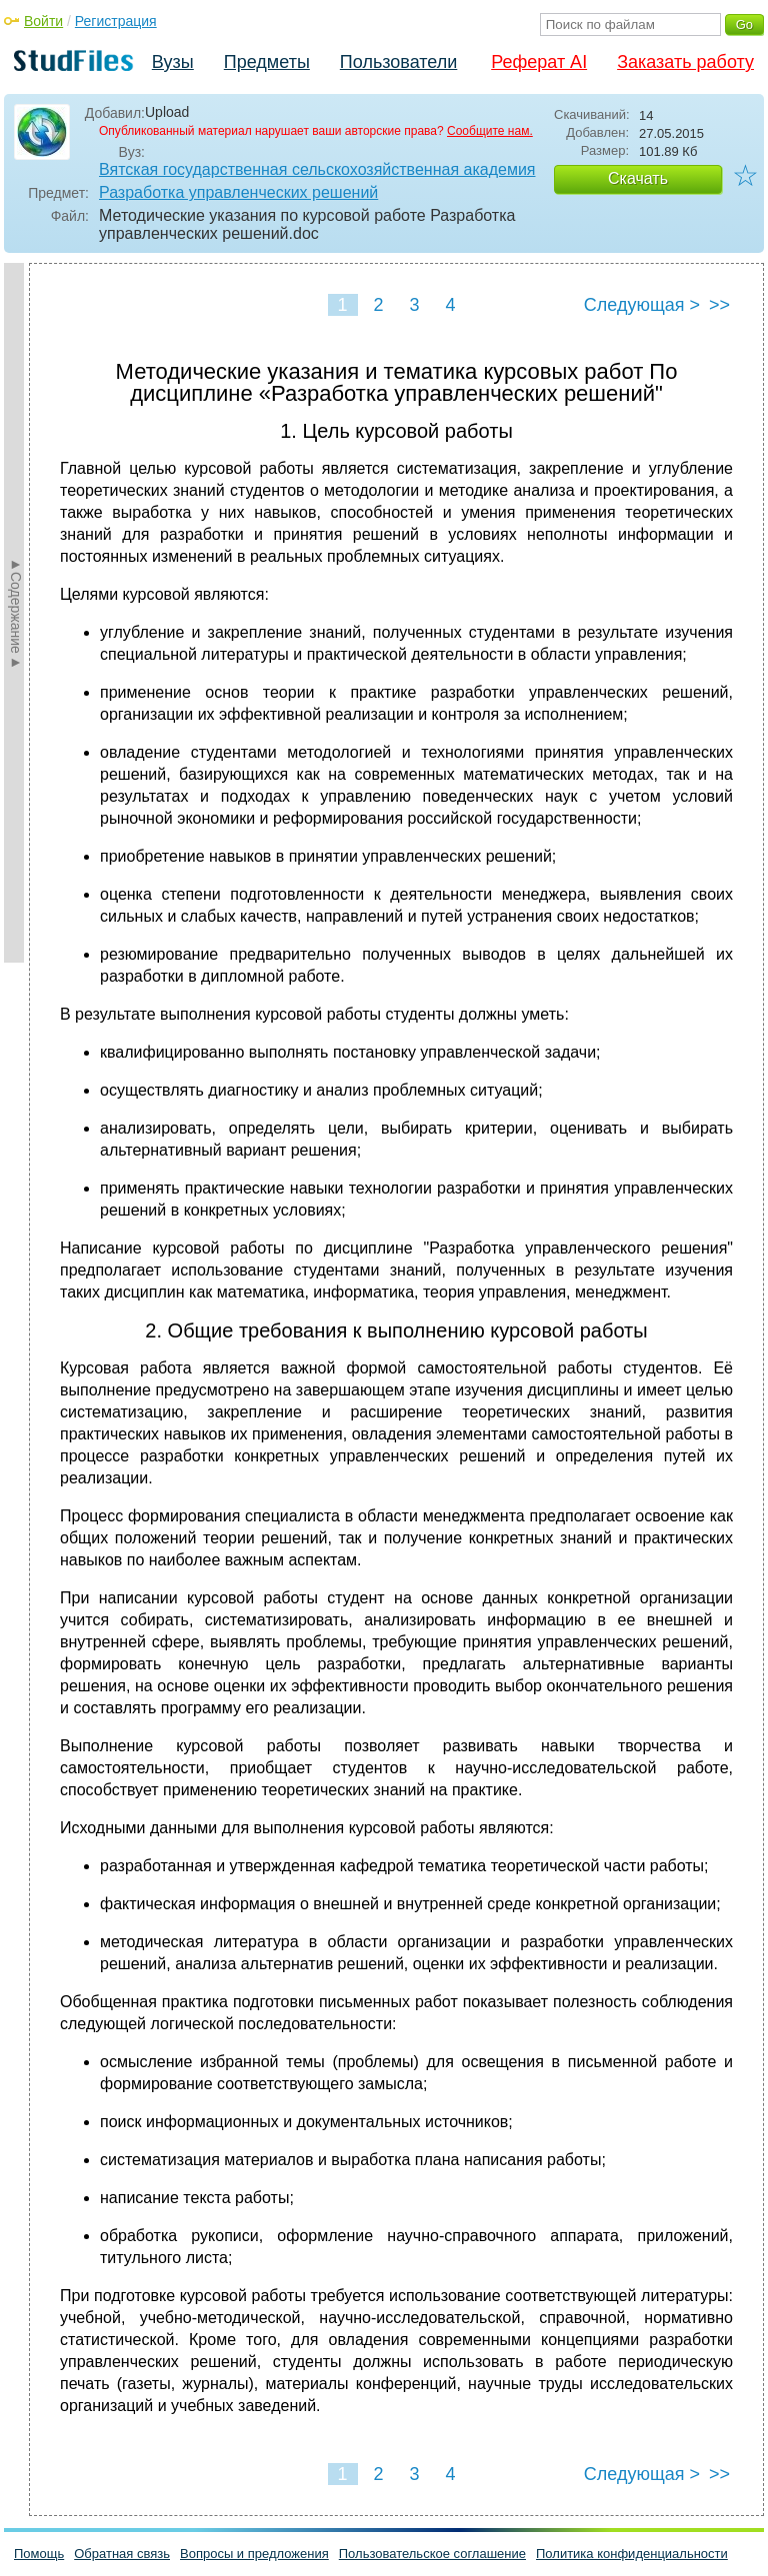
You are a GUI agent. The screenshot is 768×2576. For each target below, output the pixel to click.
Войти (43, 21)
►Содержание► (16, 613)
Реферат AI (539, 62)
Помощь (39, 2553)
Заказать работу (685, 62)
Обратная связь (122, 2553)
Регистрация (116, 21)
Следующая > (642, 305)
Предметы (267, 62)
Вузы (173, 62)
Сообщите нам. (490, 131)
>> (719, 305)
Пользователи (398, 62)
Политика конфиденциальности (632, 2553)
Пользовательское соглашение (432, 2553)
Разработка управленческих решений (238, 192)
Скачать (638, 178)
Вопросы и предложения (254, 2553)
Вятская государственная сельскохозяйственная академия (317, 169)
